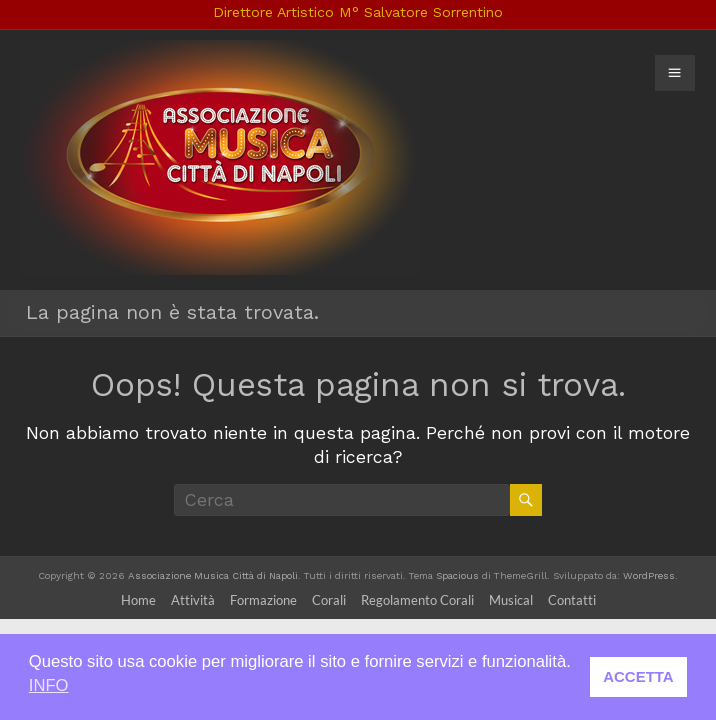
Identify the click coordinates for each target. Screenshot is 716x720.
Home (138, 600)
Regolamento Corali (417, 600)
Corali (329, 600)
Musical (511, 600)
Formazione (263, 600)
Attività (193, 600)
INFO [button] (49, 685)
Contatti (572, 600)
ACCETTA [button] (638, 676)
